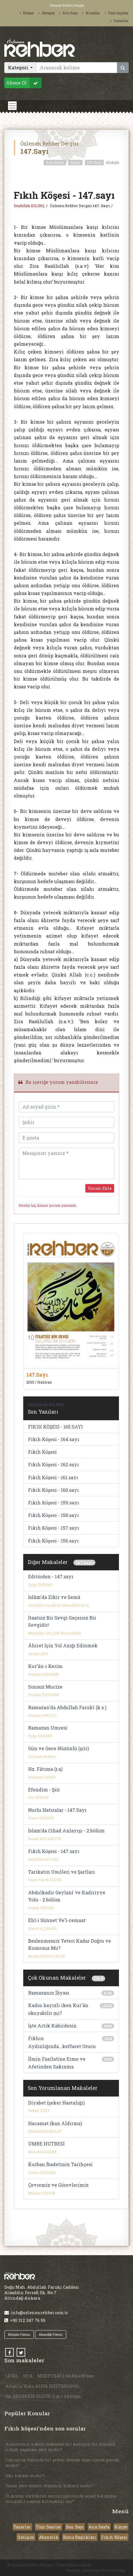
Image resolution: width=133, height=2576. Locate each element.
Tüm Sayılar (117, 13)
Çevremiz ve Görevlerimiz (58, 2185)
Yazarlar (119, 20)
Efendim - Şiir (44, 1790)
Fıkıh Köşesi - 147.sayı (53, 1851)
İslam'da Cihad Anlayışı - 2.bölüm (66, 1831)
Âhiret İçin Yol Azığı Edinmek (62, 1645)
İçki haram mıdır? (24, 2475)
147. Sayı (101, 205)
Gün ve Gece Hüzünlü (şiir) (58, 1748)
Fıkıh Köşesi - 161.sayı (53, 1477)
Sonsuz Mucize (45, 1687)
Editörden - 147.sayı (50, 1576)
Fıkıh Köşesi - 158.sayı (53, 1515)
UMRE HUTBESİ (46, 2144)
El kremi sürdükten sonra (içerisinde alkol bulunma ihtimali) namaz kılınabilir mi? (60, 2498)
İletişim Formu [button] (19, 2334)
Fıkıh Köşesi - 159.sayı (53, 1503)
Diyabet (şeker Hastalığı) (56, 2103)
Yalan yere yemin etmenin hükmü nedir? (49, 2485)
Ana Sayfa (55, 162)
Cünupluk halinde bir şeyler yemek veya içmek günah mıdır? (62, 2462)
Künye (27, 13)
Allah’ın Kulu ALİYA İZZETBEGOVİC (42, 2386)
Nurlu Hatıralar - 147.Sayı (57, 1810)
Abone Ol (23, 83)
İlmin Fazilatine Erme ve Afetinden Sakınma (56, 2063)
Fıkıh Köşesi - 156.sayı (53, 1541)
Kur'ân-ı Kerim (45, 1666)
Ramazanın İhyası (48, 1993)
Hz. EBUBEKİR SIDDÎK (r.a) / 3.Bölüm (43, 2396)
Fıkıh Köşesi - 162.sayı (53, 1464)
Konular (91, 13)
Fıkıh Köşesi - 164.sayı (53, 1439)
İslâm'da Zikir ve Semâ (54, 1597)
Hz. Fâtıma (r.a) (45, 1769)
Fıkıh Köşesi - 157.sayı (53, 1528)
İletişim (46, 13)
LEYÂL (11, 2376)
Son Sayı (68, 13)
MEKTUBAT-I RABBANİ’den (65, 2376)
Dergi (75, 162)
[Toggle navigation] (12, 105)
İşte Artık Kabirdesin (52, 2026)
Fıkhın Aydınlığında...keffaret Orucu (62, 2042)
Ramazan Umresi (47, 1728)
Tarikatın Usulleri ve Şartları (61, 1872)
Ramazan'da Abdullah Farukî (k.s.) (67, 1707)
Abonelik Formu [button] (50, 2334)
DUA (28, 2376)
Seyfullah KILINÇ (29, 205)
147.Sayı (94, 162)
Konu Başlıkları (79, 2537)
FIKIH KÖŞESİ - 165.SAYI (55, 1427)
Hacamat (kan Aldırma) (55, 2123)
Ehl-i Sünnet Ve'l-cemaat (57, 1920)
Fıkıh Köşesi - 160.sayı (53, 1490)
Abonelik (48, 2537)
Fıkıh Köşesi (42, 1452)
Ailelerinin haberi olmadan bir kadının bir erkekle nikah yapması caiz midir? (60, 2446)
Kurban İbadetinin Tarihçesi (60, 2164)
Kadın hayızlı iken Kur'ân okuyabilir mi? (58, 2009)
